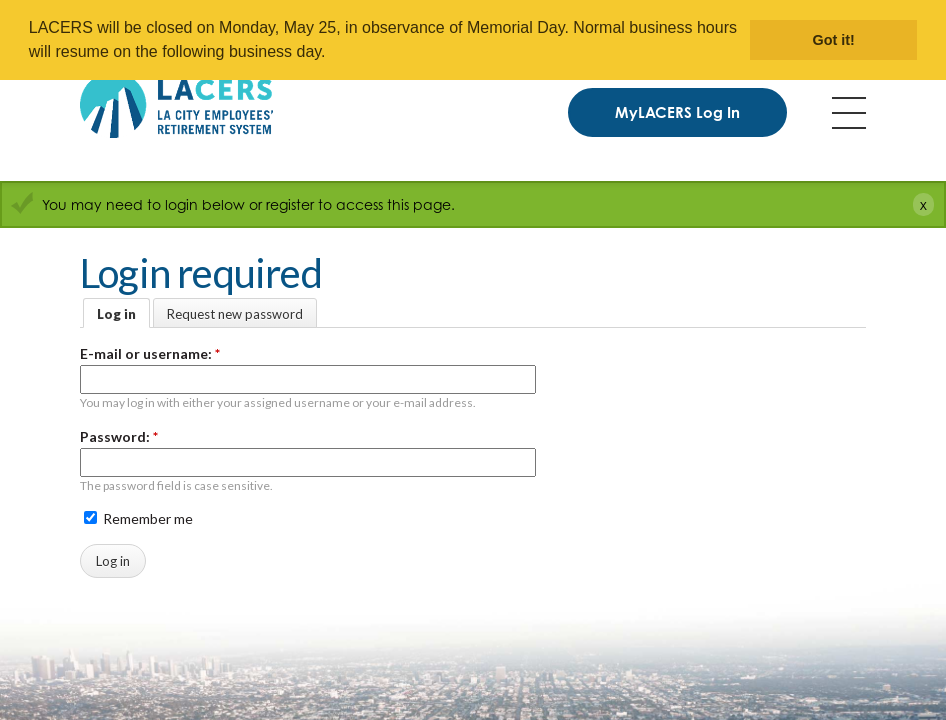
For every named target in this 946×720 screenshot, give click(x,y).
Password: (119, 436)
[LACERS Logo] (176, 105)
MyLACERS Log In (677, 112)
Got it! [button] (834, 40)
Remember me (138, 518)
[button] (333, 54)
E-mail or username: (150, 353)
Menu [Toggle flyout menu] (849, 113)
